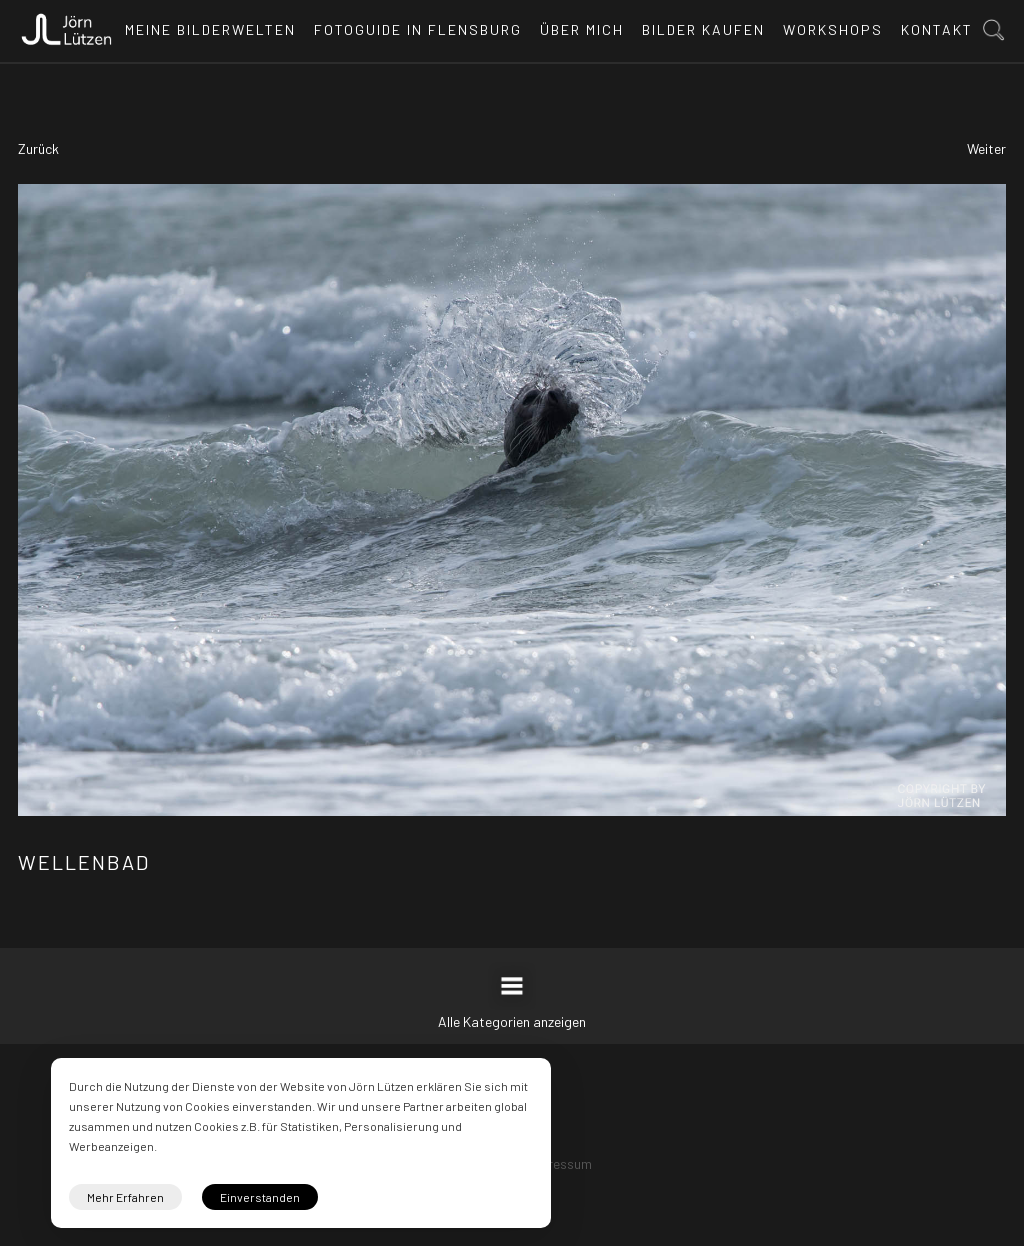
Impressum (559, 1163)
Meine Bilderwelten (210, 29)
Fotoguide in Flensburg (418, 29)
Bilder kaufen (703, 29)
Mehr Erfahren (125, 1197)
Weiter (986, 148)
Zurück (38, 148)
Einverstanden (260, 1197)
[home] (67, 24)
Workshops (833, 29)
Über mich (582, 29)
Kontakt (937, 29)
